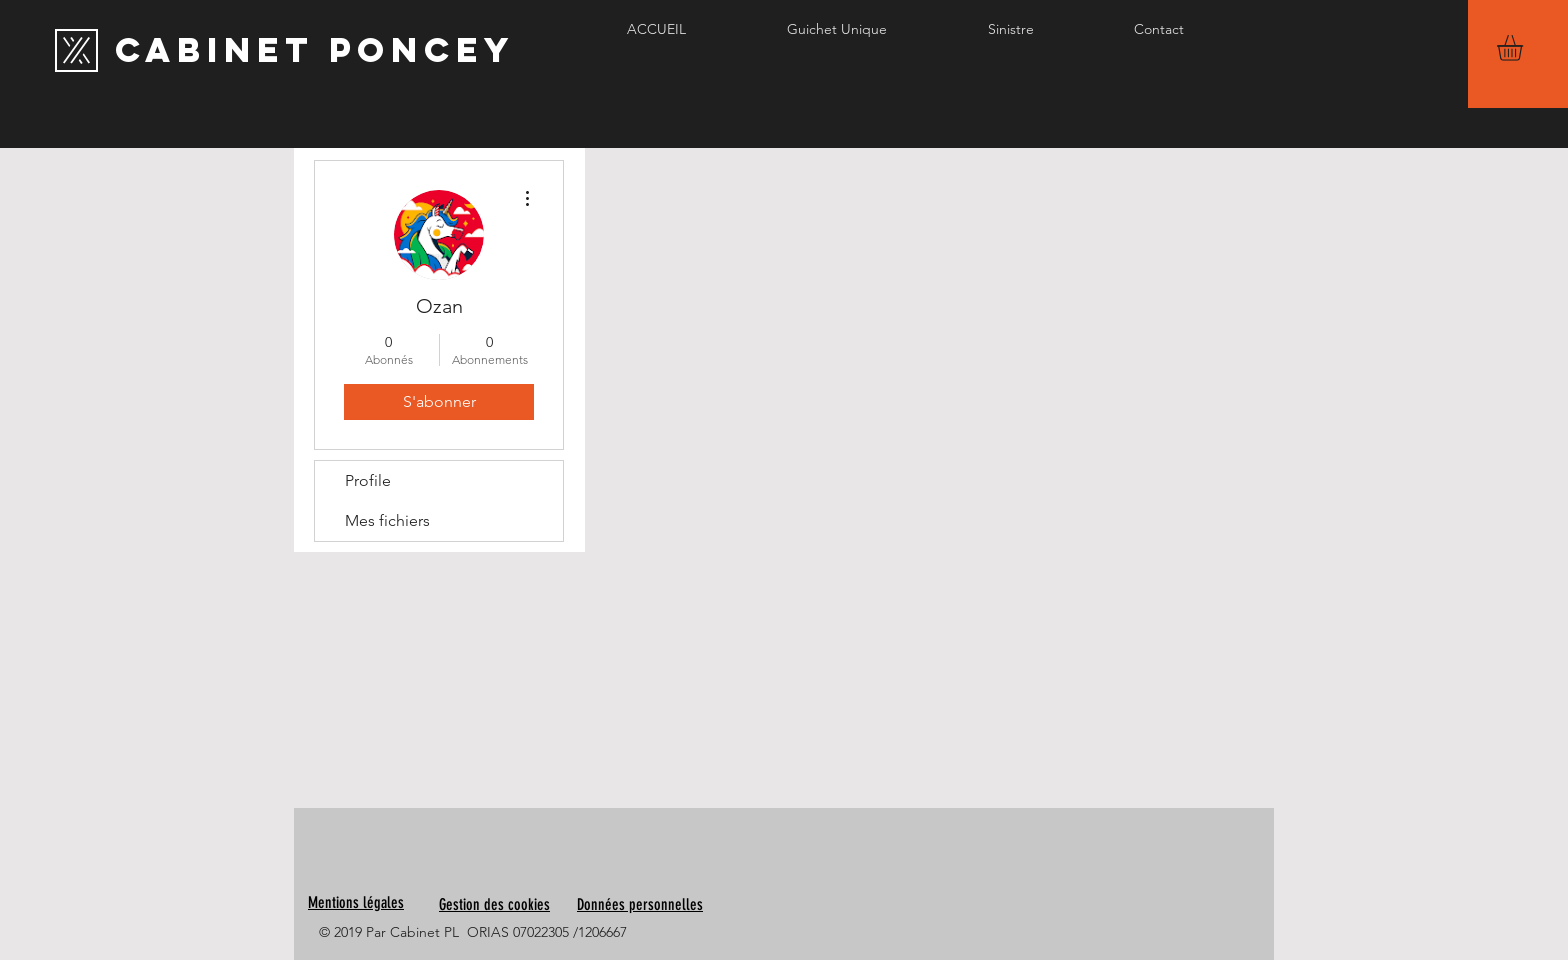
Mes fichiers (387, 520)
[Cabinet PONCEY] (315, 50)
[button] (1525, 48)
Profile (368, 480)
